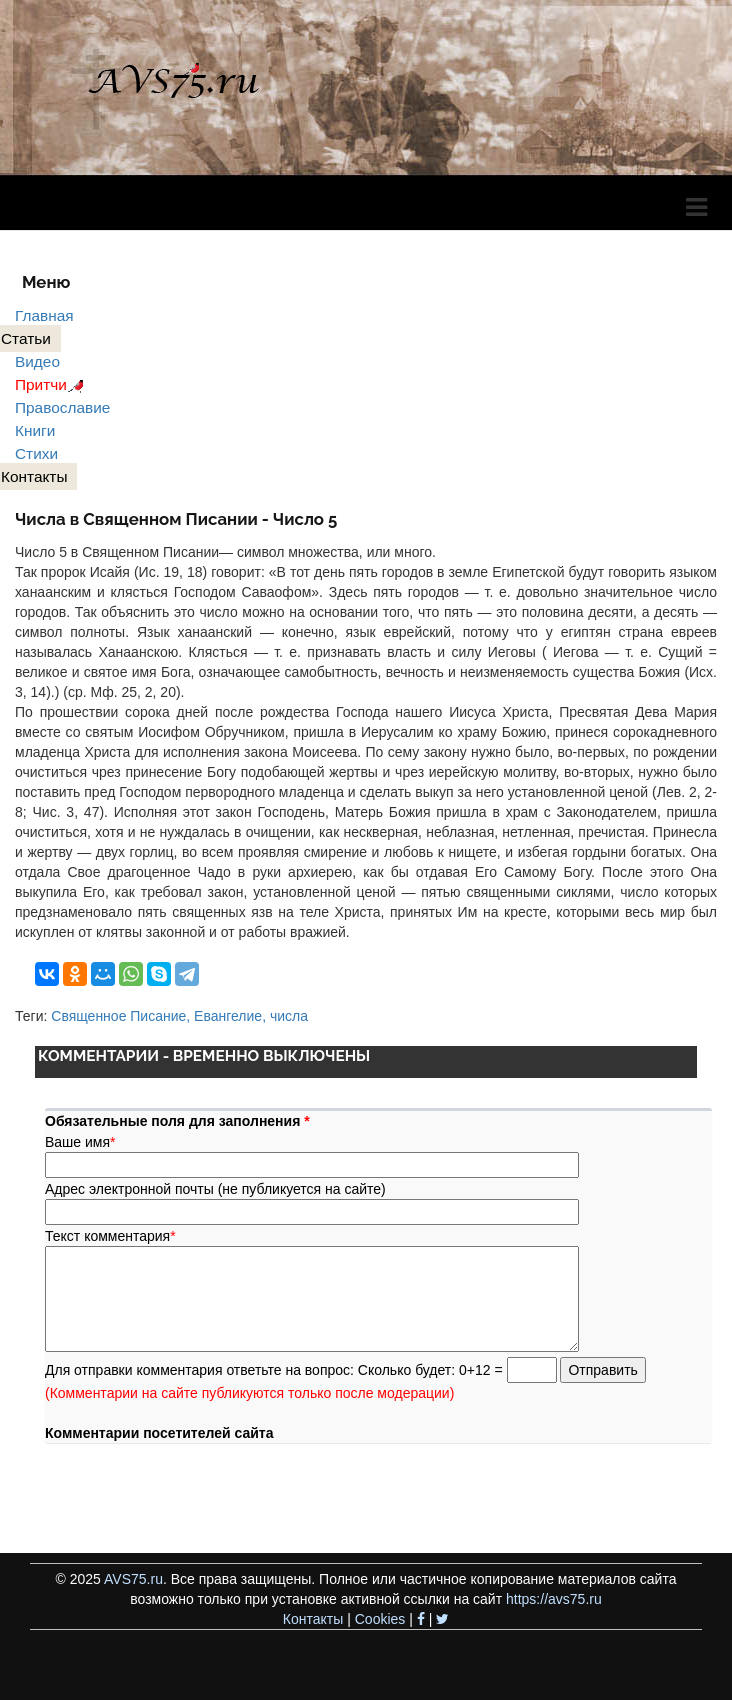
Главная (44, 315)
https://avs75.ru (554, 1599)
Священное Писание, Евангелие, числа (179, 1016)
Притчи (52, 384)
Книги (35, 430)
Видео (37, 361)
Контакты (313, 1619)
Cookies (380, 1619)
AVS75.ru (133, 1579)
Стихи (36, 453)
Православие (62, 407)
